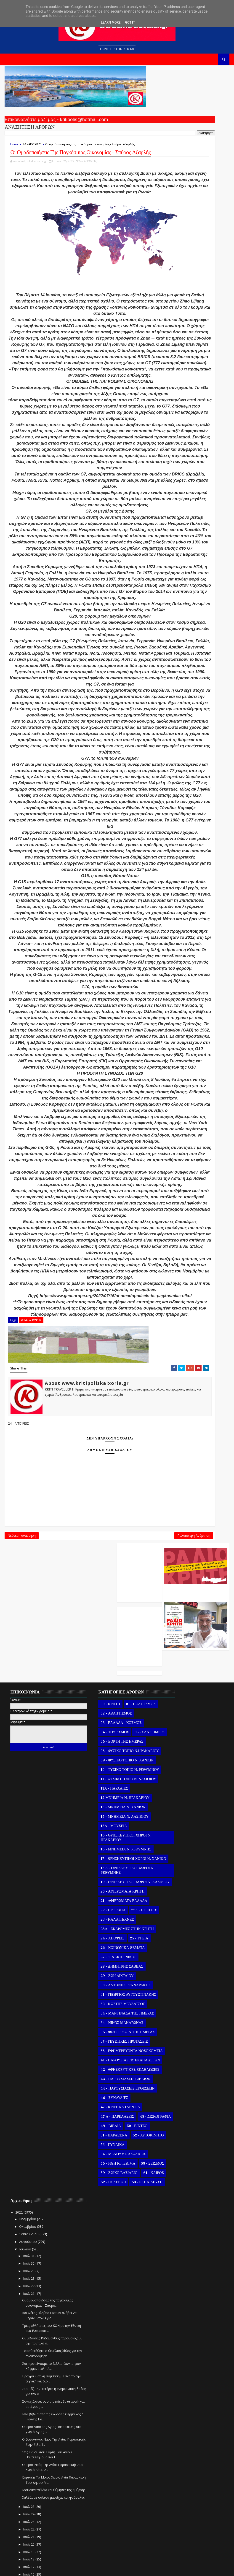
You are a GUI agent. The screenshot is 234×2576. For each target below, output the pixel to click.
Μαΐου (173, 2492)
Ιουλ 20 (177, 2332)
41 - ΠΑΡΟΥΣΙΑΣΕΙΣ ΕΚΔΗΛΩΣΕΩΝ (103, 2375)
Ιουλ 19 (177, 2339)
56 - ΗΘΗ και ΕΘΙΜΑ (104, 2504)
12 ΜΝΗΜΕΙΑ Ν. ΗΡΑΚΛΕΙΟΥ (111, 2097)
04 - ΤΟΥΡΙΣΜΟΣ (101, 2013)
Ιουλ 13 (177, 2385)
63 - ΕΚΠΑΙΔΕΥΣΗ (102, 2542)
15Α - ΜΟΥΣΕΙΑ (100, 2125)
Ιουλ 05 (177, 2445)
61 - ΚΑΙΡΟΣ (97, 2532)
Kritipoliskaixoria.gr (115, 2569)
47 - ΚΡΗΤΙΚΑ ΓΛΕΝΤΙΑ (106, 2429)
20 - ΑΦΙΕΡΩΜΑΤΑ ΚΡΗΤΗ (109, 2200)
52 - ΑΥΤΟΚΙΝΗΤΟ (102, 2476)
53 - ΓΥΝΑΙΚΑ (99, 2486)
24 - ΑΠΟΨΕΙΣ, (87, 175)
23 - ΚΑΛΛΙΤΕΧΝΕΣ (103, 2228)
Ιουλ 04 (177, 2452)
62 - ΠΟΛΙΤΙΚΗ (125, 2532)
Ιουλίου (174, 2022)
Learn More (110, 22)
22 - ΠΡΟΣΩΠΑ (99, 2219)
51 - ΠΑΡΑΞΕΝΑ (100, 2467)
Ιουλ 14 (177, 2377)
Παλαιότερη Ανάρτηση (136, 1944)
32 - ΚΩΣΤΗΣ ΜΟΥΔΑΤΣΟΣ (109, 2312)
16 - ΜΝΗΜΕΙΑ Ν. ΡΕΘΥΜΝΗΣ (112, 2149)
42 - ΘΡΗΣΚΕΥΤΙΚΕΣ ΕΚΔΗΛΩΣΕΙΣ (104, 2389)
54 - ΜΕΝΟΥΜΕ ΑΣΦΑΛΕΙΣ (109, 2495)
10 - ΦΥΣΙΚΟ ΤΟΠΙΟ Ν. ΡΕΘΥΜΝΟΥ (105, 2066)
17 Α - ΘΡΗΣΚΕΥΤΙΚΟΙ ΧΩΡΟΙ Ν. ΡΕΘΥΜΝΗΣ (114, 2174)
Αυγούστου (177, 2014)
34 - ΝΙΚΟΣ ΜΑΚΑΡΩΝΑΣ (108, 2331)
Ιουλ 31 (177, 2028)
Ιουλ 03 (177, 2460)
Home (14, 148)
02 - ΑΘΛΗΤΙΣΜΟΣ (102, 1994)
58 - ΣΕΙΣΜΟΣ (98, 2514)
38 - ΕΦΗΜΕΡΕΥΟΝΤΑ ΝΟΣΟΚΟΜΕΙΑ (105, 2361)
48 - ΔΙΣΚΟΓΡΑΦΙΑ (102, 2448)
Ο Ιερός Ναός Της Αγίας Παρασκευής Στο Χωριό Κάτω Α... (193, 2242)
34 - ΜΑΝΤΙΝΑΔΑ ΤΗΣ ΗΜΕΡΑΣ (113, 2322)
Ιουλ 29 (177, 2043)
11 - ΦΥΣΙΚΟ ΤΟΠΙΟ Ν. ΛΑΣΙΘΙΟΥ (114, 2078)
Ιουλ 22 (177, 2317)
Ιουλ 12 (177, 2392)
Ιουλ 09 (177, 2415)
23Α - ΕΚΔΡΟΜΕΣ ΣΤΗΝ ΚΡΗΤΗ (113, 2237)
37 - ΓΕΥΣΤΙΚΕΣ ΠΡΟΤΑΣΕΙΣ (110, 2350)
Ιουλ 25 (177, 2294)
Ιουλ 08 (177, 2422)
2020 (168, 2538)
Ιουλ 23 (177, 2309)
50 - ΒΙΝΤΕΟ (123, 2457)
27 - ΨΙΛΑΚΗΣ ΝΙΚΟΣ (104, 2265)
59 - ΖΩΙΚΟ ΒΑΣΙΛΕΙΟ (105, 2523)
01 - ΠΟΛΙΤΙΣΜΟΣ (127, 1985)
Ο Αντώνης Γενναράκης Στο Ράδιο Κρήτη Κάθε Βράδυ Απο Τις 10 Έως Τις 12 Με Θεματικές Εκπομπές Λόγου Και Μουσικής (195, 117)
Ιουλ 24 (177, 2302)
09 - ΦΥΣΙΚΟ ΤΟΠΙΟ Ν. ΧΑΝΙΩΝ (113, 2055)
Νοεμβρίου (176, 1991)
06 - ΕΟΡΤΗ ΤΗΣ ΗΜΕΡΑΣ (108, 2032)
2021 (168, 2531)
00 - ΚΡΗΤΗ (96, 1985)
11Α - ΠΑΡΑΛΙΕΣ (100, 2088)
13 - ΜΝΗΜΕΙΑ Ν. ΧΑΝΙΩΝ (109, 2106)
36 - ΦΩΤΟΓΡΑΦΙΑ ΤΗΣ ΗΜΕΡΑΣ (114, 2340)
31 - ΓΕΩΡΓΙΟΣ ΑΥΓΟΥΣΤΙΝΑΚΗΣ (114, 2303)
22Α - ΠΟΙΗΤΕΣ (130, 2219)
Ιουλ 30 (177, 2036)
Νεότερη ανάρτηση (22, 1944)
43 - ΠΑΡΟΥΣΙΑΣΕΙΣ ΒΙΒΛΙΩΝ (112, 2401)
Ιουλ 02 (177, 2467)
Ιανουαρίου (177, 2522)
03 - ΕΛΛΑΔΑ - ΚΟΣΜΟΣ (107, 2003)
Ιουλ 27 (177, 2058)
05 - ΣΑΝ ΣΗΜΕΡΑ (102, 2022)
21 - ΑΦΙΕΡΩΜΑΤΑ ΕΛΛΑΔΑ (110, 2209)
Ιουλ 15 (177, 2370)
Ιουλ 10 (177, 2407)
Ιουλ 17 (177, 2354)
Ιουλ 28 (177, 2051)
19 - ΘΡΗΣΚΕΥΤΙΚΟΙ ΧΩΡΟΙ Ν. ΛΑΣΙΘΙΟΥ (112, 2188)
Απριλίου (175, 2499)
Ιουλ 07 (177, 2430)
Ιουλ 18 (177, 2347)
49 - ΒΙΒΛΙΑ (97, 2457)
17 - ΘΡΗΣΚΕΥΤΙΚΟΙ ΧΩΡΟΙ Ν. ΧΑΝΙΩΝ (112, 2160)
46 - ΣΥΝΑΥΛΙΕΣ (100, 2420)
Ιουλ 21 (177, 2324)
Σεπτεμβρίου (178, 2006)
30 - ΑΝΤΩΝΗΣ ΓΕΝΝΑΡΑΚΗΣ (112, 2294)
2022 (168, 1985)
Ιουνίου (174, 2484)
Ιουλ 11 (177, 2400)
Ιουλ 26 (177, 2066)
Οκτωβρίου (176, 1999)
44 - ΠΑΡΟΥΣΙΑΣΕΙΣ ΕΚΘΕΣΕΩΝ (114, 2411)
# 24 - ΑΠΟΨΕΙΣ (31, 1723)
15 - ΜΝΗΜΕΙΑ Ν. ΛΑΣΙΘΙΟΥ (111, 2116)
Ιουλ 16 (177, 2362)
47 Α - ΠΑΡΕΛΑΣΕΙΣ (103, 2439)
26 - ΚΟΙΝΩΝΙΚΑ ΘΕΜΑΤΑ (109, 2256)
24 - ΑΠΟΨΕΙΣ (32, 148)
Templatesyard (57, 2569)
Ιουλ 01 (177, 2475)
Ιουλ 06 (177, 2437)
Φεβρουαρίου (178, 2514)
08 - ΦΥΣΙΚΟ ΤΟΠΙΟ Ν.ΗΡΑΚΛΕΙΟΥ (103, 2043)
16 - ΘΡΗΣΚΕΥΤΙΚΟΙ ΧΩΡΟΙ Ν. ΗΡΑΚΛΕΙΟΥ (112, 2137)
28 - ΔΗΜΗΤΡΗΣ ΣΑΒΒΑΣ (108, 2275)
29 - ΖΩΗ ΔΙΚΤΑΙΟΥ (103, 2284)
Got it (130, 22)
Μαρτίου (174, 2507)
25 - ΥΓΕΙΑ (125, 2247)
